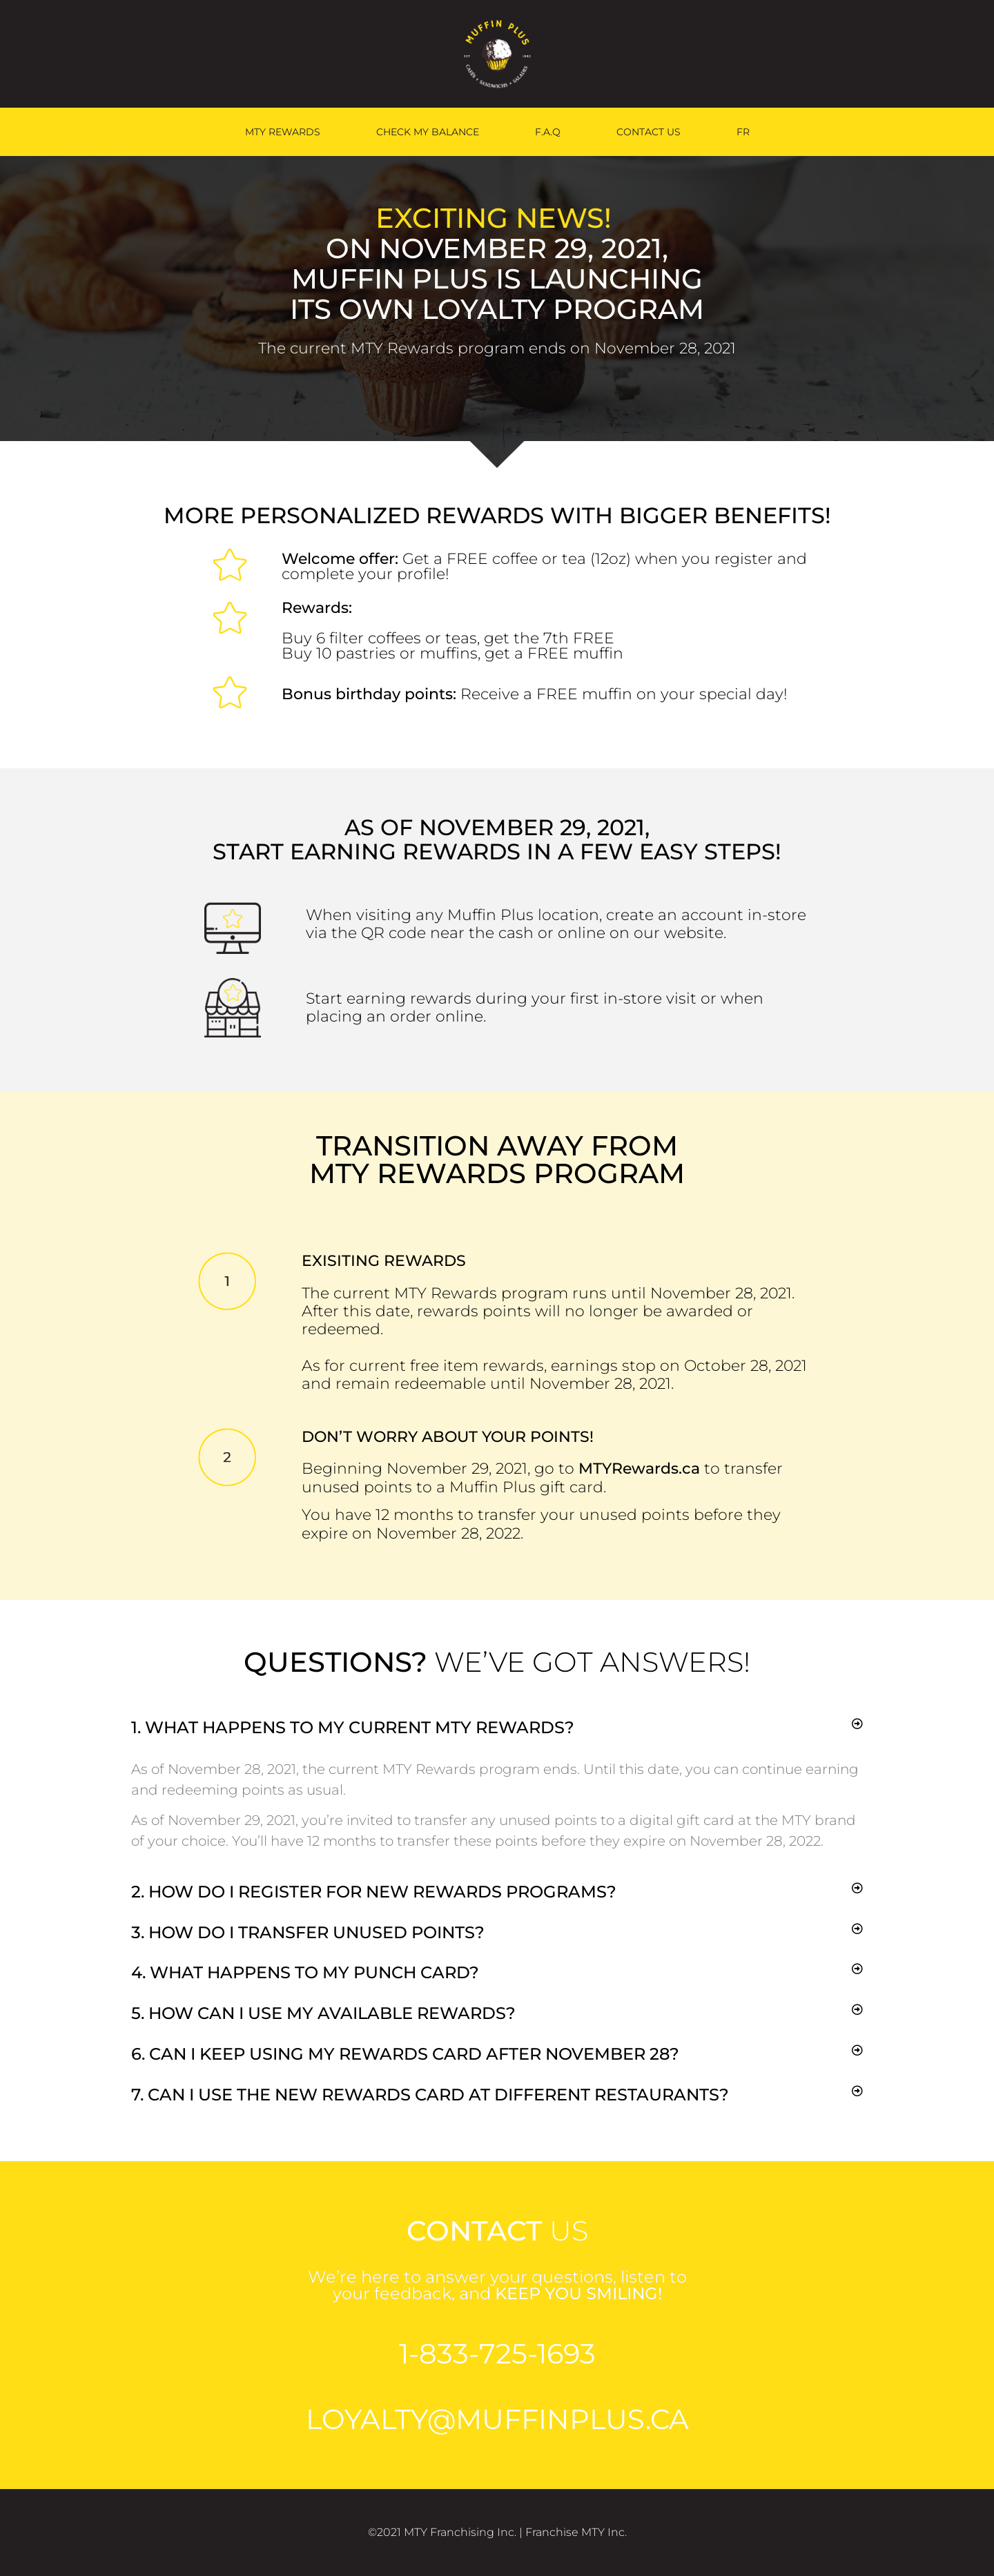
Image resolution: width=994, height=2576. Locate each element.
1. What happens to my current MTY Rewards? (352, 1727)
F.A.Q (548, 132)
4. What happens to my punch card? (305, 1972)
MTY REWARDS (282, 132)
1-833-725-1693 (497, 2353)
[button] (497, 1728)
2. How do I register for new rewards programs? (373, 1892)
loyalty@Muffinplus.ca (497, 2419)
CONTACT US (648, 132)
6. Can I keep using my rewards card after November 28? (405, 2054)
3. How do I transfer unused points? (308, 1932)
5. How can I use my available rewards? (323, 2013)
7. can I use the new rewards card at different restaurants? (430, 2095)
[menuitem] (743, 132)
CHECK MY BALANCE (427, 132)
